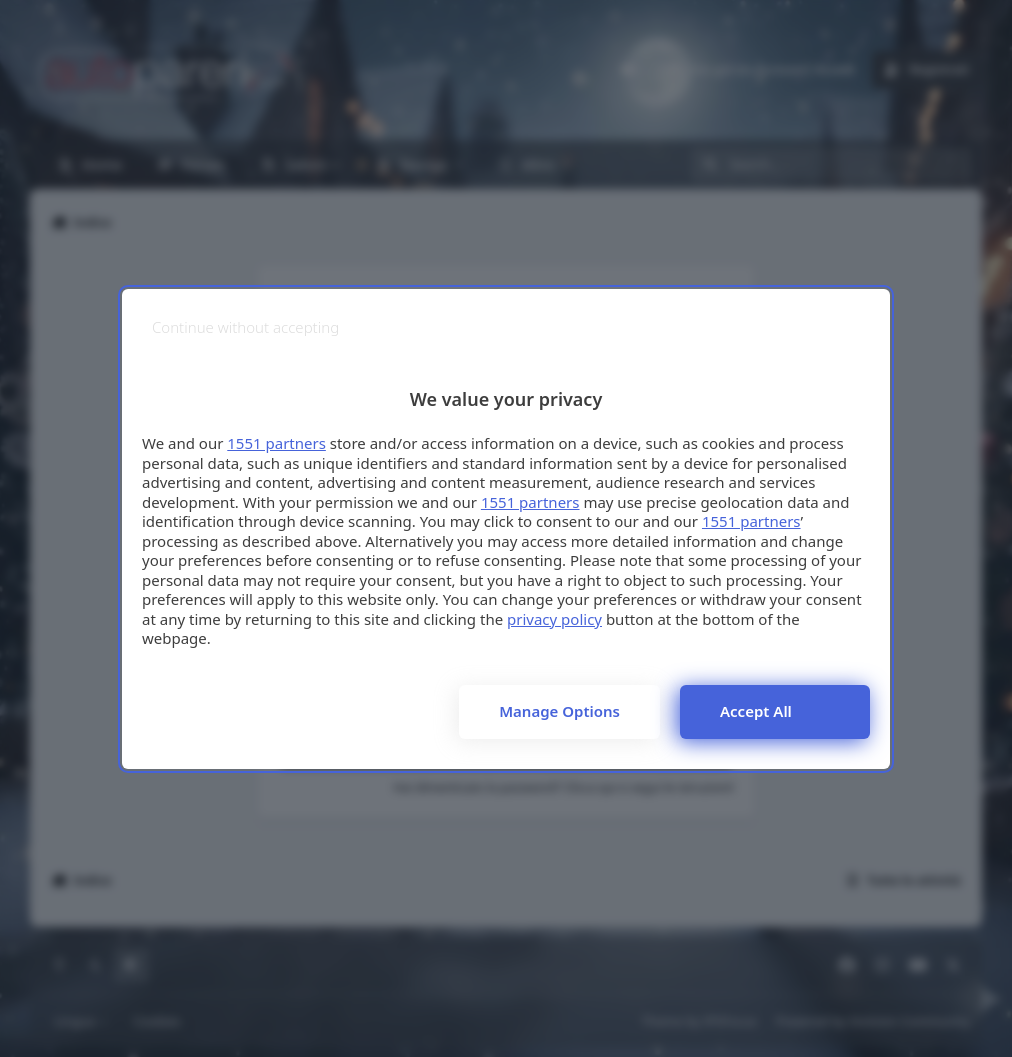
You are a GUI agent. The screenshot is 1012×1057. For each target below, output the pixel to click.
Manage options (559, 711)
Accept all (756, 711)
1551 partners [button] (276, 443)
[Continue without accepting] (245, 327)
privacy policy (554, 619)
